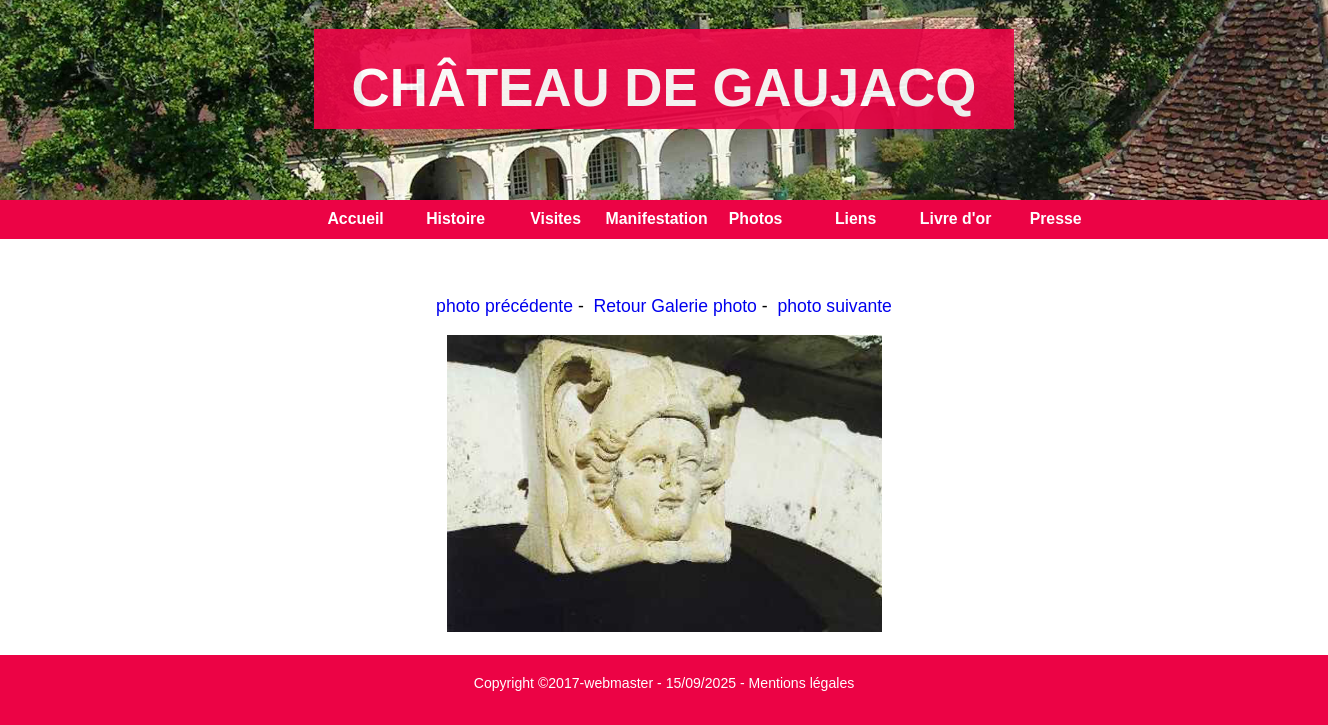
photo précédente (504, 306)
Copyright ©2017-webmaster (563, 683)
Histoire (455, 218)
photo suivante (834, 306)
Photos (756, 218)
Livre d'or (956, 218)
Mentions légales (802, 683)
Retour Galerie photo (675, 306)
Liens (855, 218)
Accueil (355, 218)
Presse (1056, 218)
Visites (555, 218)
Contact (355, 258)
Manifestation (656, 218)
